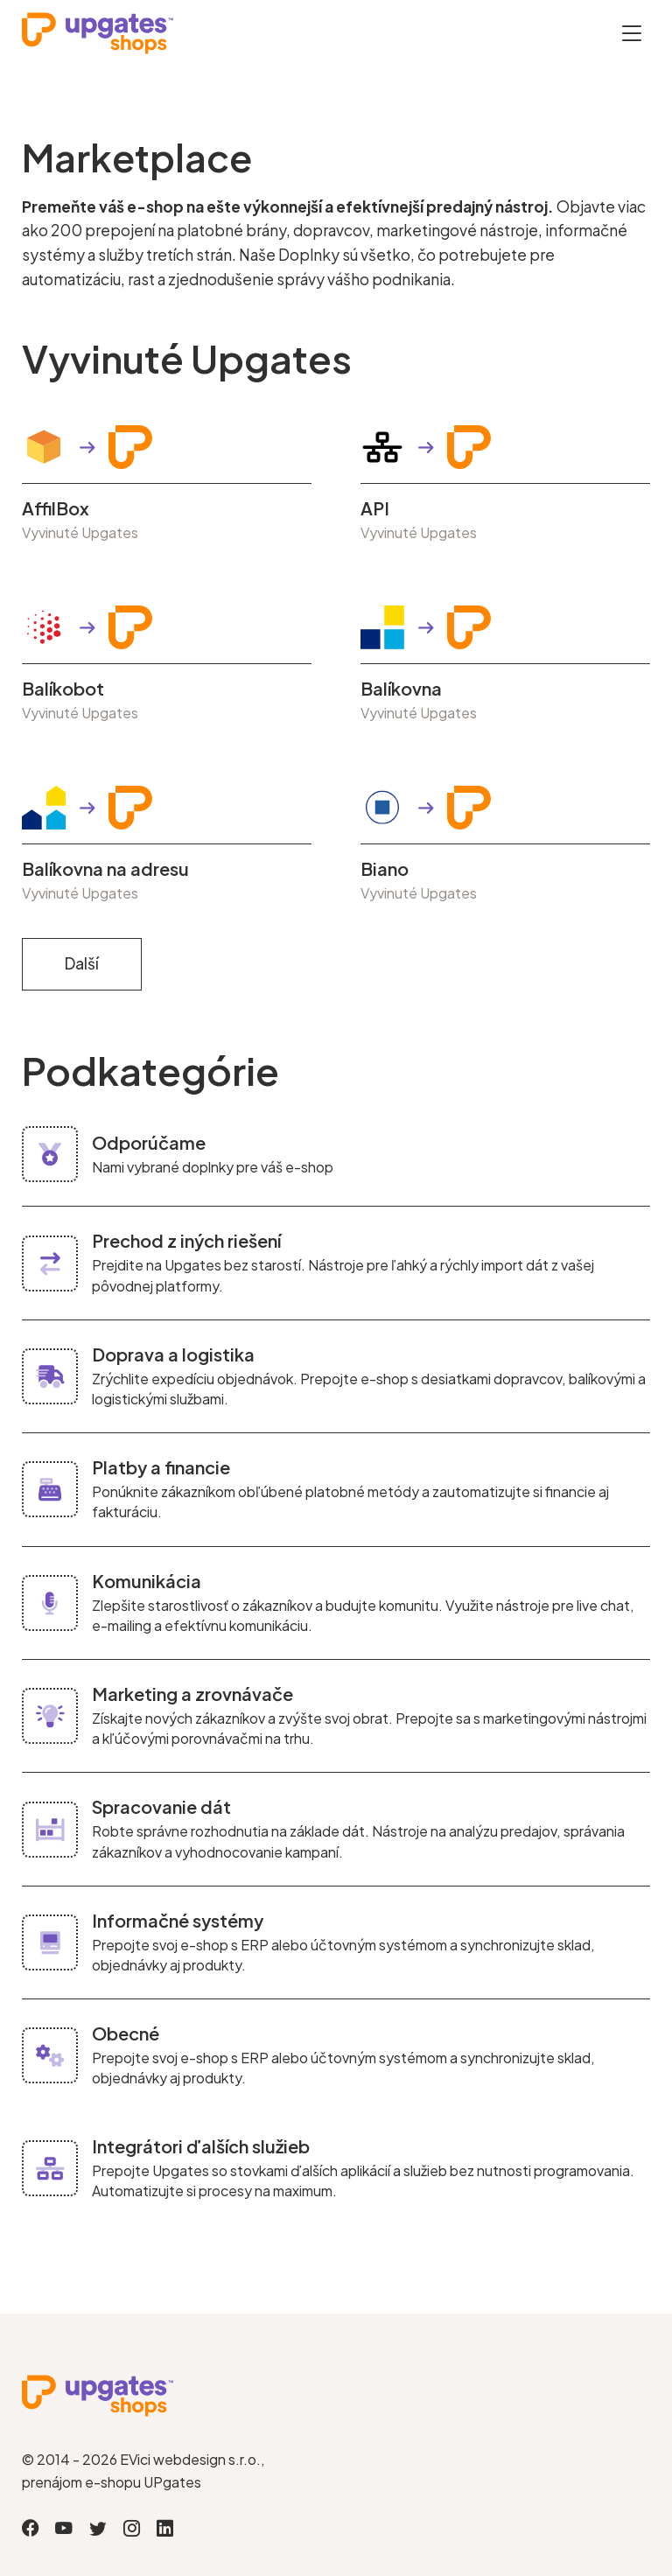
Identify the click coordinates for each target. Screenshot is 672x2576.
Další (82, 963)
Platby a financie (161, 1467)
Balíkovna (401, 688)
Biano (384, 868)
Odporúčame (149, 1142)
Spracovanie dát (161, 1806)
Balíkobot (63, 688)
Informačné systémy (177, 1920)
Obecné (125, 2033)
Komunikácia (146, 1581)
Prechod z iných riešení (186, 1240)
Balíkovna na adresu (105, 868)
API (374, 508)
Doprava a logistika (173, 1354)
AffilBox (55, 508)
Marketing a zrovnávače (192, 1693)
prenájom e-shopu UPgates (111, 2482)
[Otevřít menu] (631, 33)
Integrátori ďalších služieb (201, 2146)
